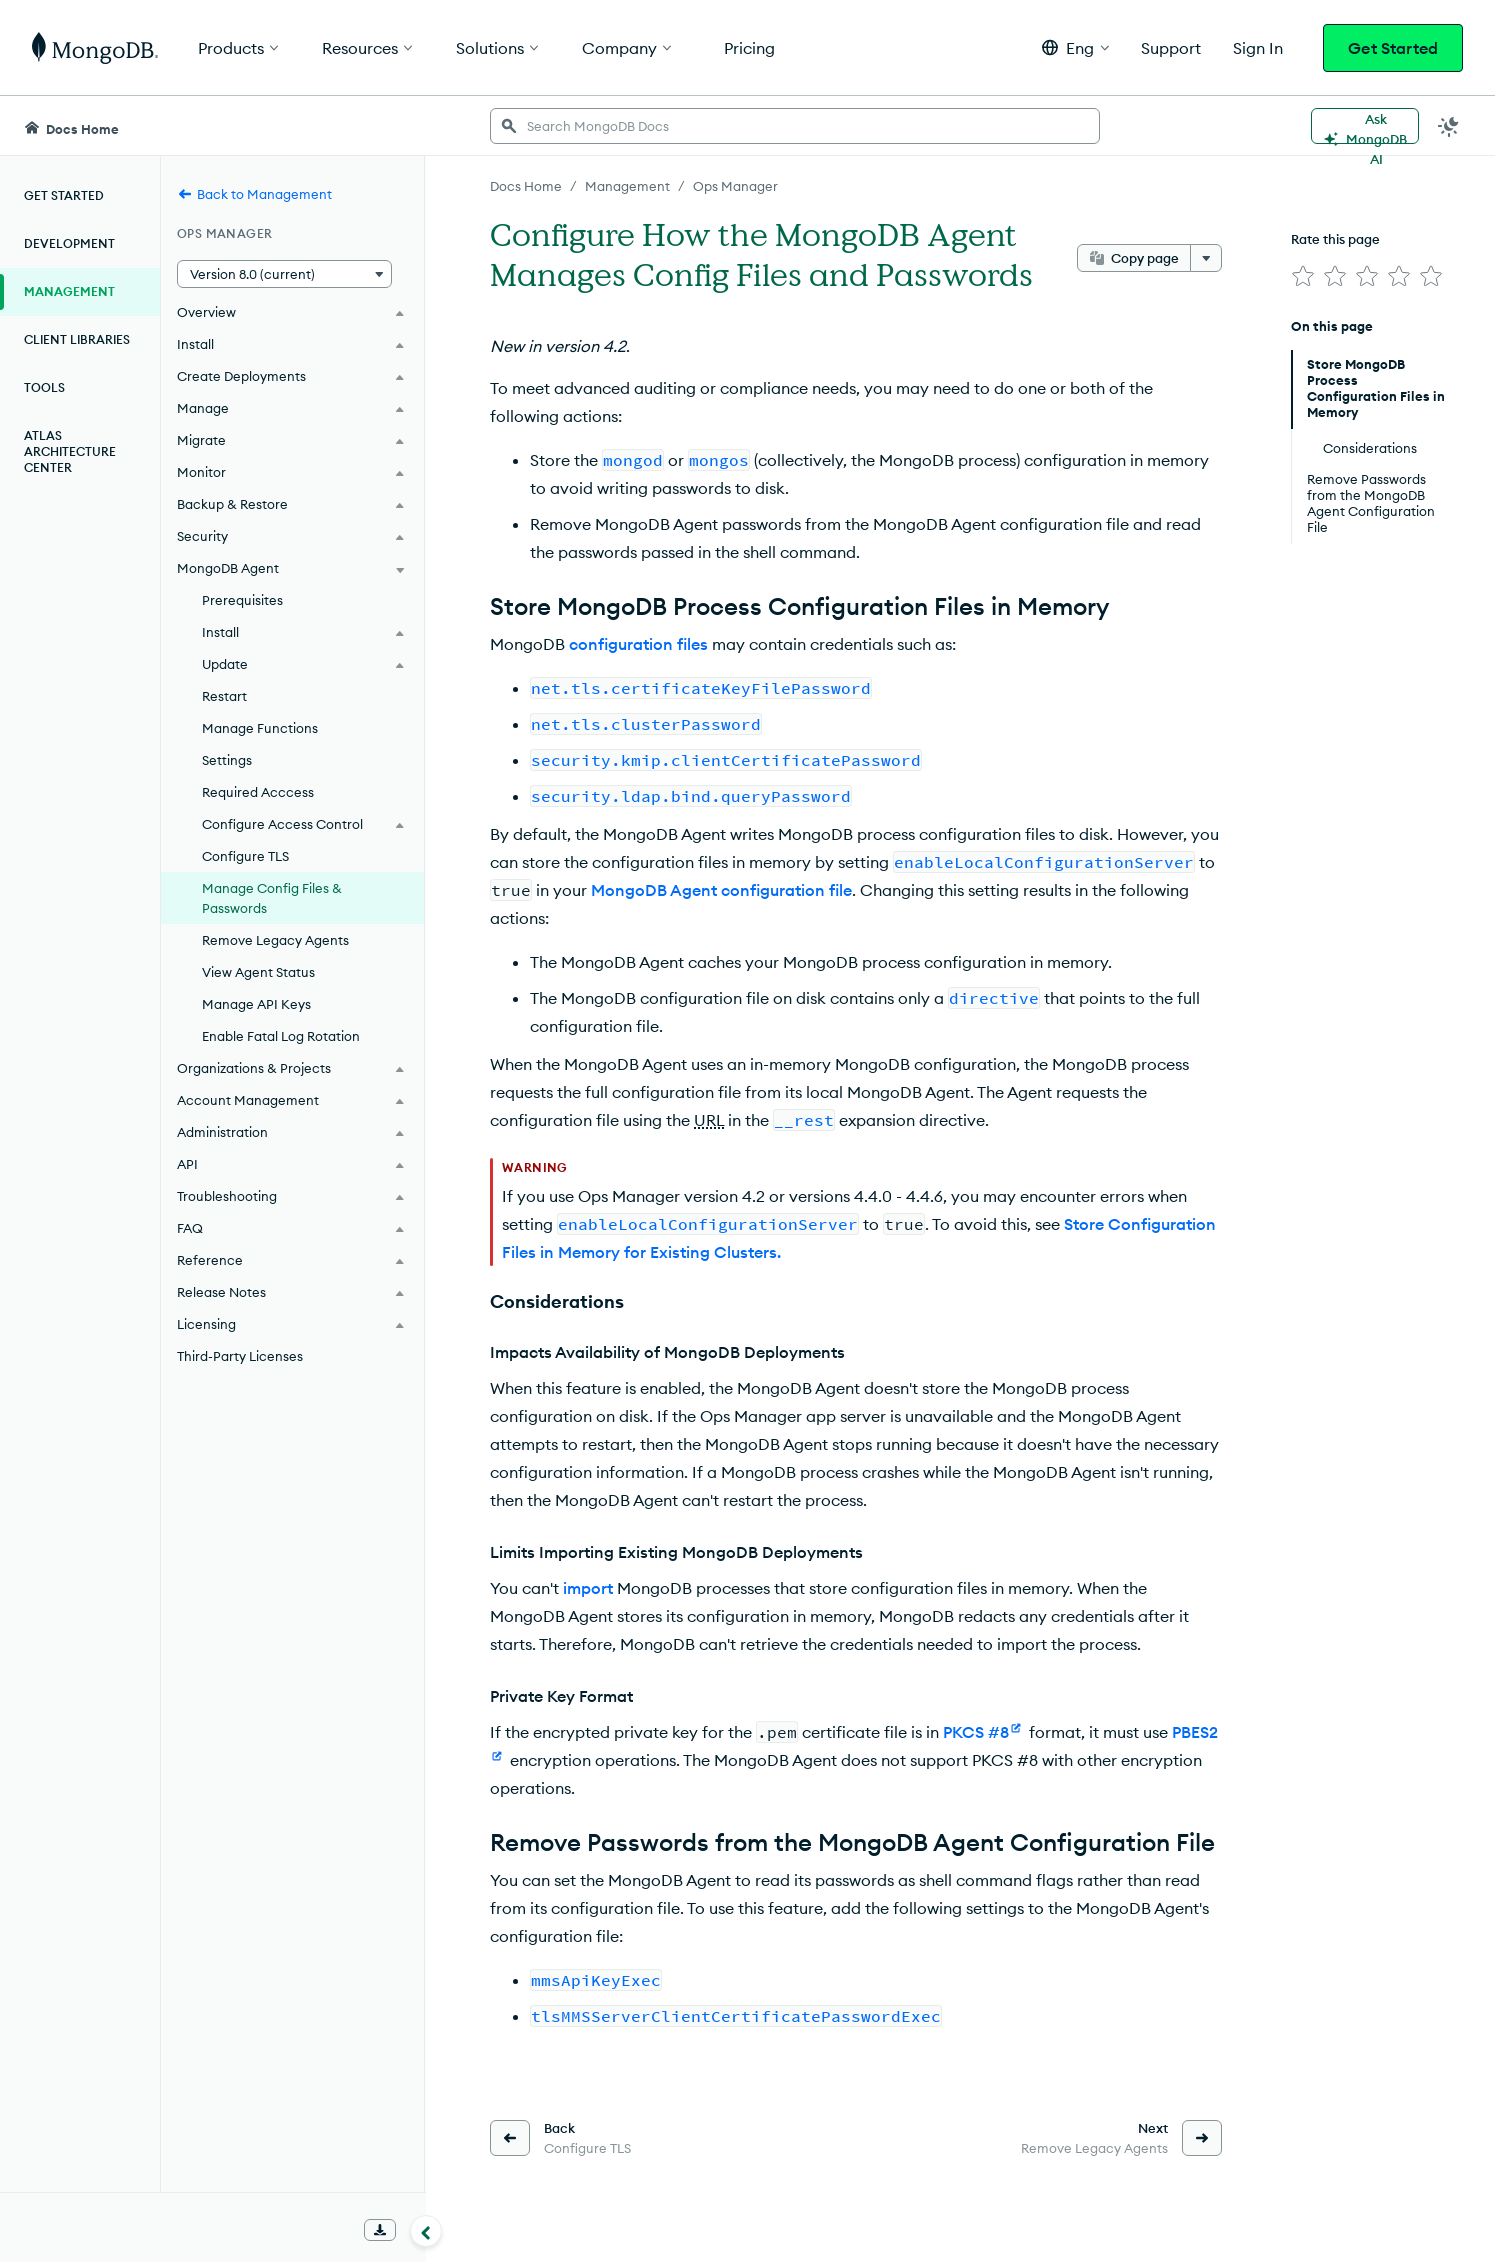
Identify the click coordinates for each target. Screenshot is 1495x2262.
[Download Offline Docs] (380, 2230)
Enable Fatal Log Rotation (281, 1036)
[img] (1303, 276)
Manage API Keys (256, 1004)
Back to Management (254, 194)
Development (69, 243)
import (588, 1588)
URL (709, 1120)
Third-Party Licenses (240, 1356)
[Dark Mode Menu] (1449, 126)
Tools (44, 387)
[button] (1075, 47)
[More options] (1206, 258)
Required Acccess (258, 792)
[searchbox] (795, 126)
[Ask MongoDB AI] (1365, 126)
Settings (227, 760)
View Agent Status (258, 972)
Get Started (1393, 48)
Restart (224, 696)
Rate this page (1335, 239)
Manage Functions (260, 728)
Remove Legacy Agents (275, 940)
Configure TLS (245, 856)
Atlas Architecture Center (70, 451)
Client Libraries (77, 339)
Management (69, 291)
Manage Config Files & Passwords (272, 898)
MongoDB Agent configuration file (721, 890)
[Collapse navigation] (426, 2231)
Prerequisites (242, 600)
